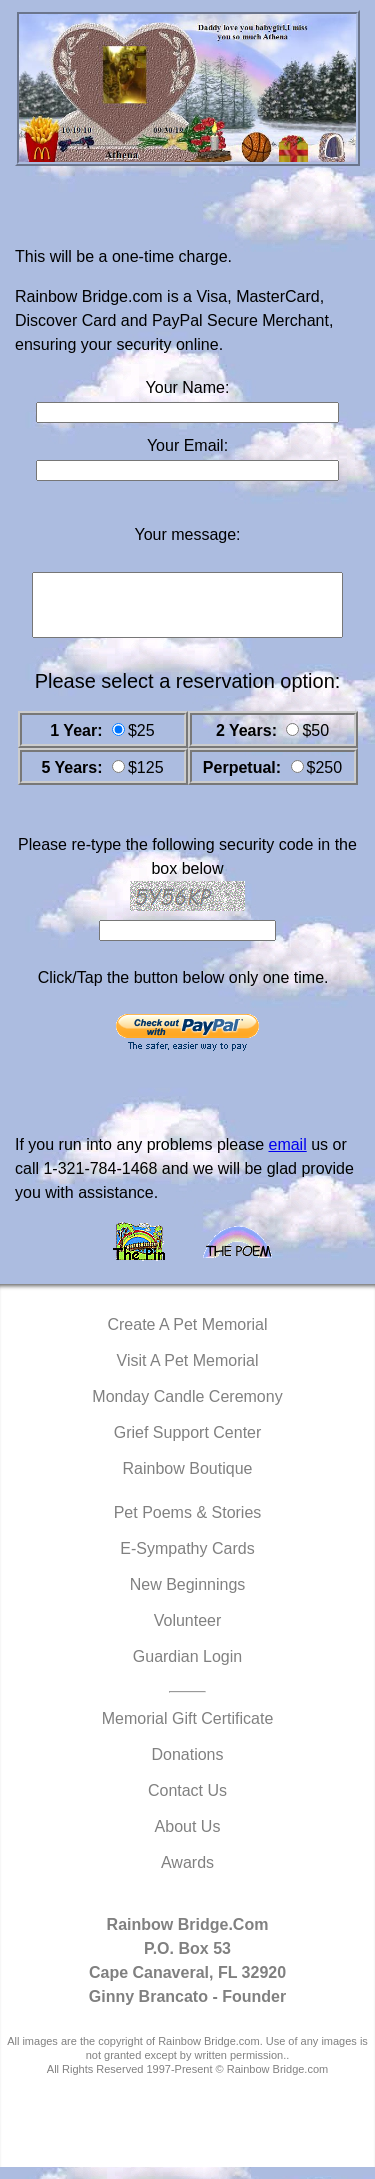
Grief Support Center (188, 1444)
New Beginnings (188, 1596)
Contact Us (187, 1802)
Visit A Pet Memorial (188, 1372)
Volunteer (188, 1632)
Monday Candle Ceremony (187, 1408)
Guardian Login (187, 1668)
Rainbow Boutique (188, 1480)
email (287, 1156)
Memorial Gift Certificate (188, 1730)
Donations (187, 1766)
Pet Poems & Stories (188, 1524)
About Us (188, 1838)
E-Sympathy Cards (187, 1560)
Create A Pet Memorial (187, 1336)
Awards (187, 1874)
